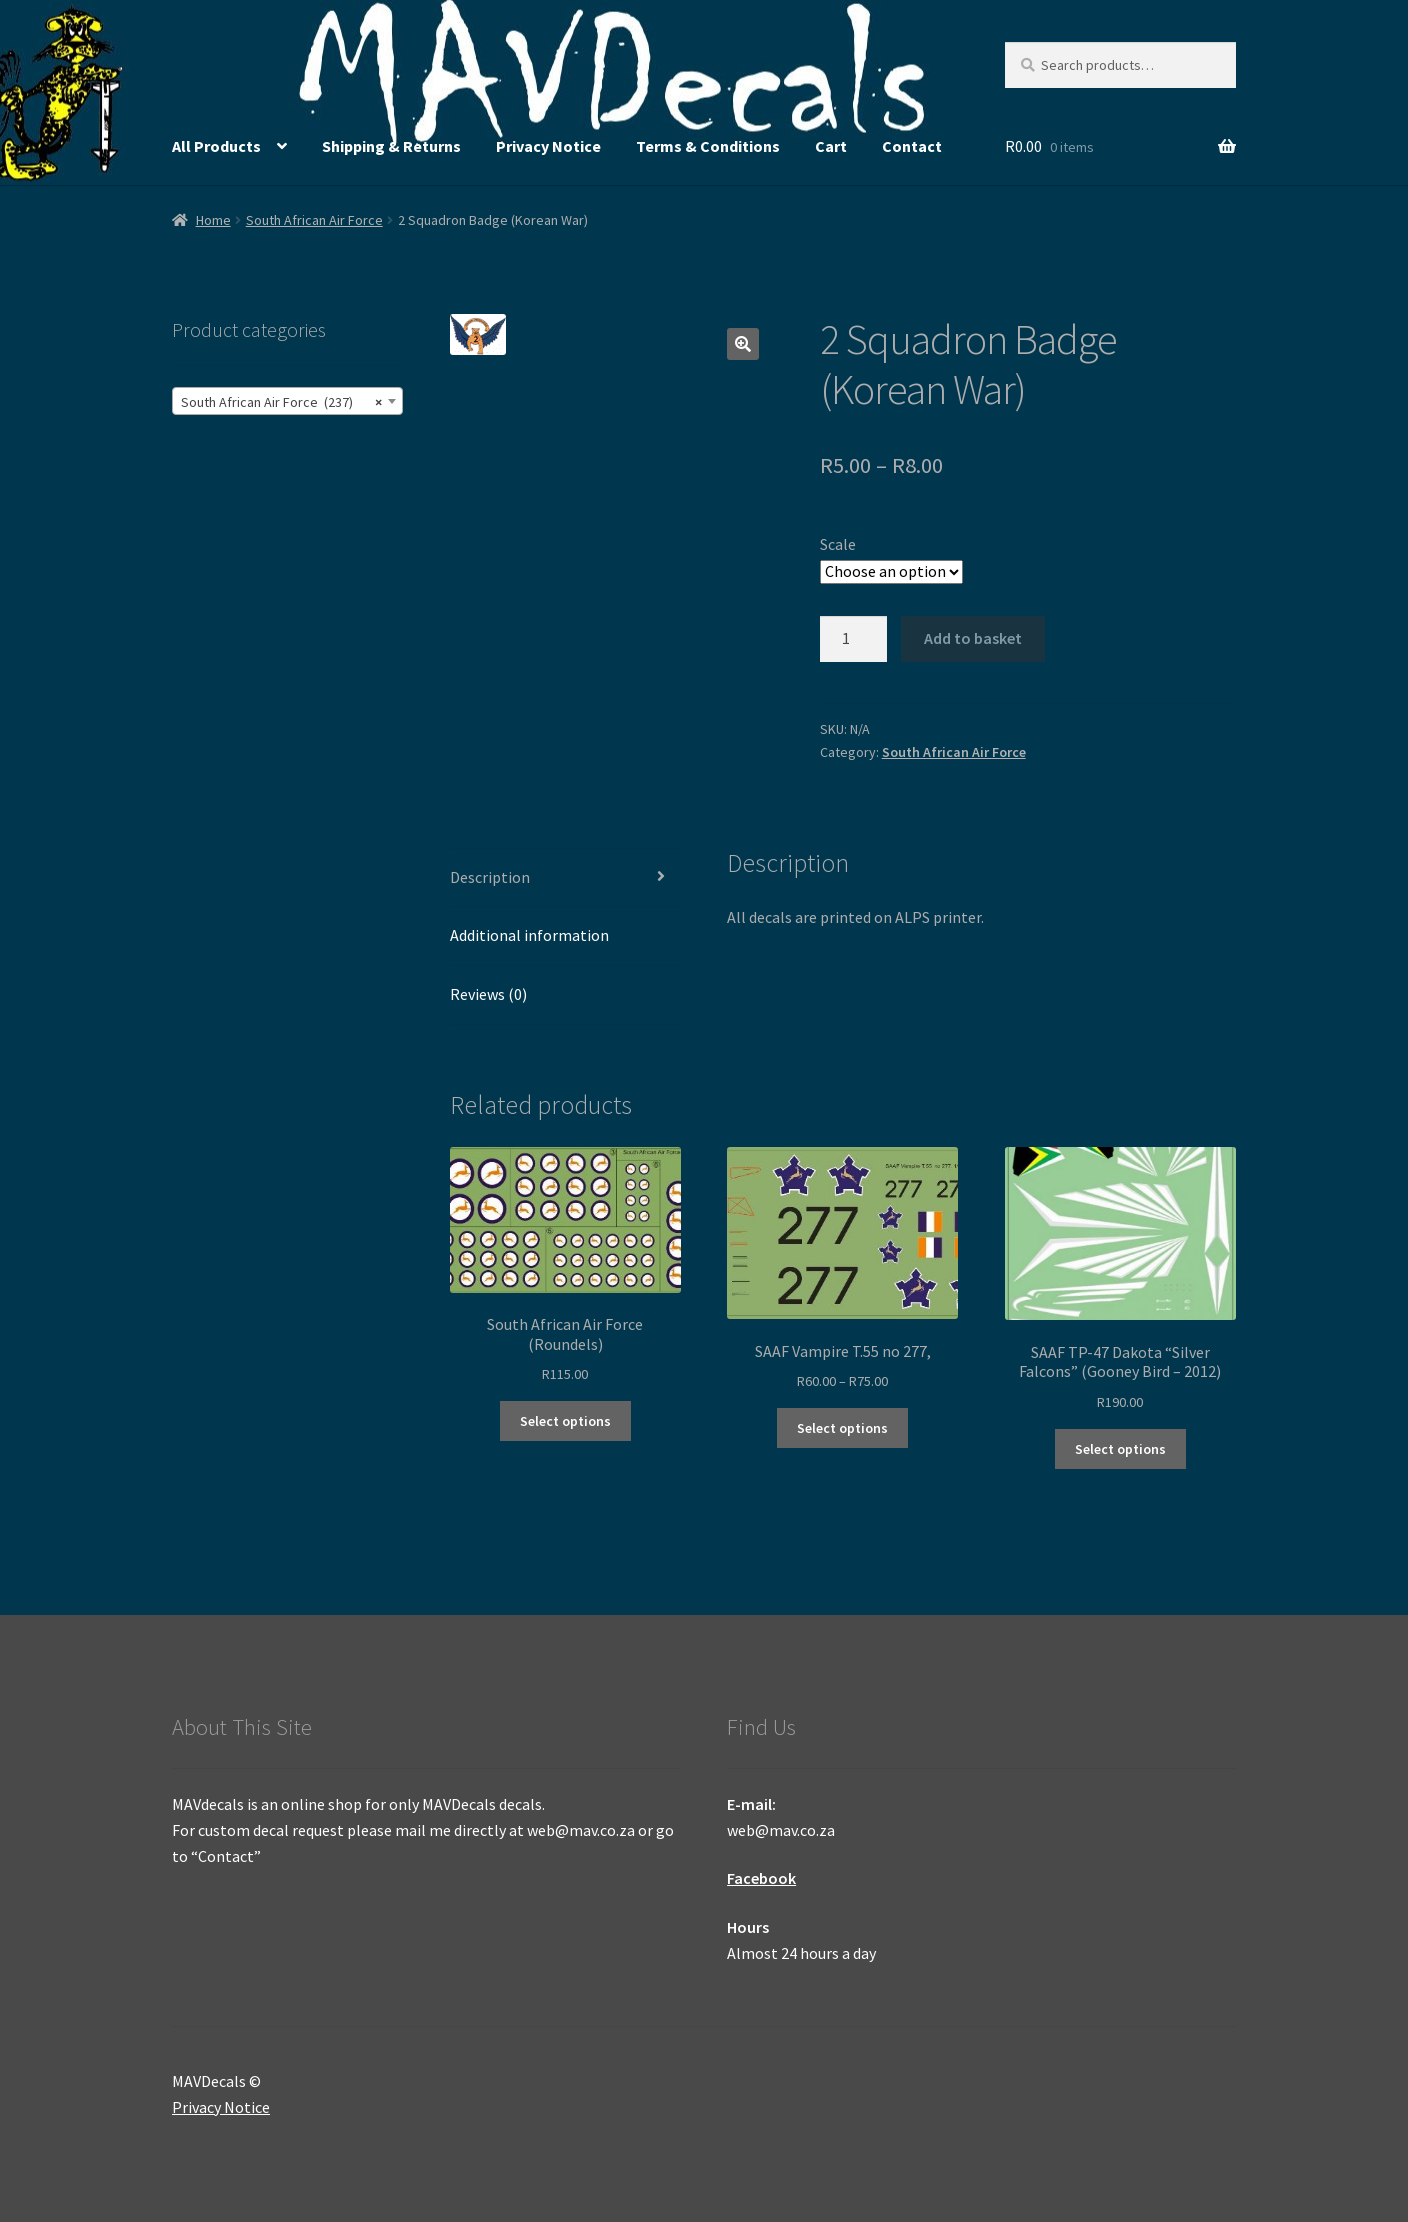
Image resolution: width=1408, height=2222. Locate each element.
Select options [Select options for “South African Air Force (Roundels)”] (565, 1421)
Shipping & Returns (391, 146)
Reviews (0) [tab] (488, 994)
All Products (216, 146)
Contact (912, 146)
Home (213, 220)
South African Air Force (314, 220)
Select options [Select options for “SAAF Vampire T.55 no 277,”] (842, 1428)
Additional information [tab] (529, 935)
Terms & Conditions (708, 146)
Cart (831, 146)
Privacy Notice (548, 146)
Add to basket (973, 638)
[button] (743, 344)
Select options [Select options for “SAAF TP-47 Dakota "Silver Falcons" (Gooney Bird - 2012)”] (1120, 1449)
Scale (838, 544)
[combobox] (287, 401)
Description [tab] (490, 877)
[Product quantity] (854, 639)
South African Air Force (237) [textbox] (281, 402)
